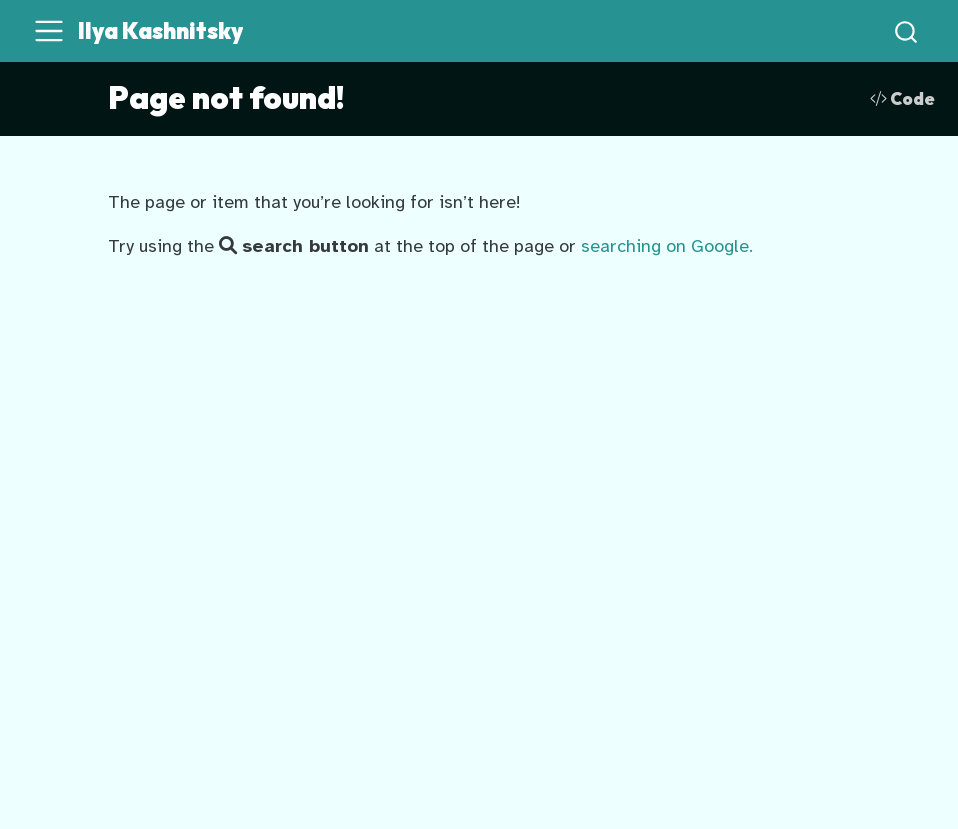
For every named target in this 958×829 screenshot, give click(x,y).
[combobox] (907, 31)
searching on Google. (667, 246)
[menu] (49, 31)
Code (902, 98)
